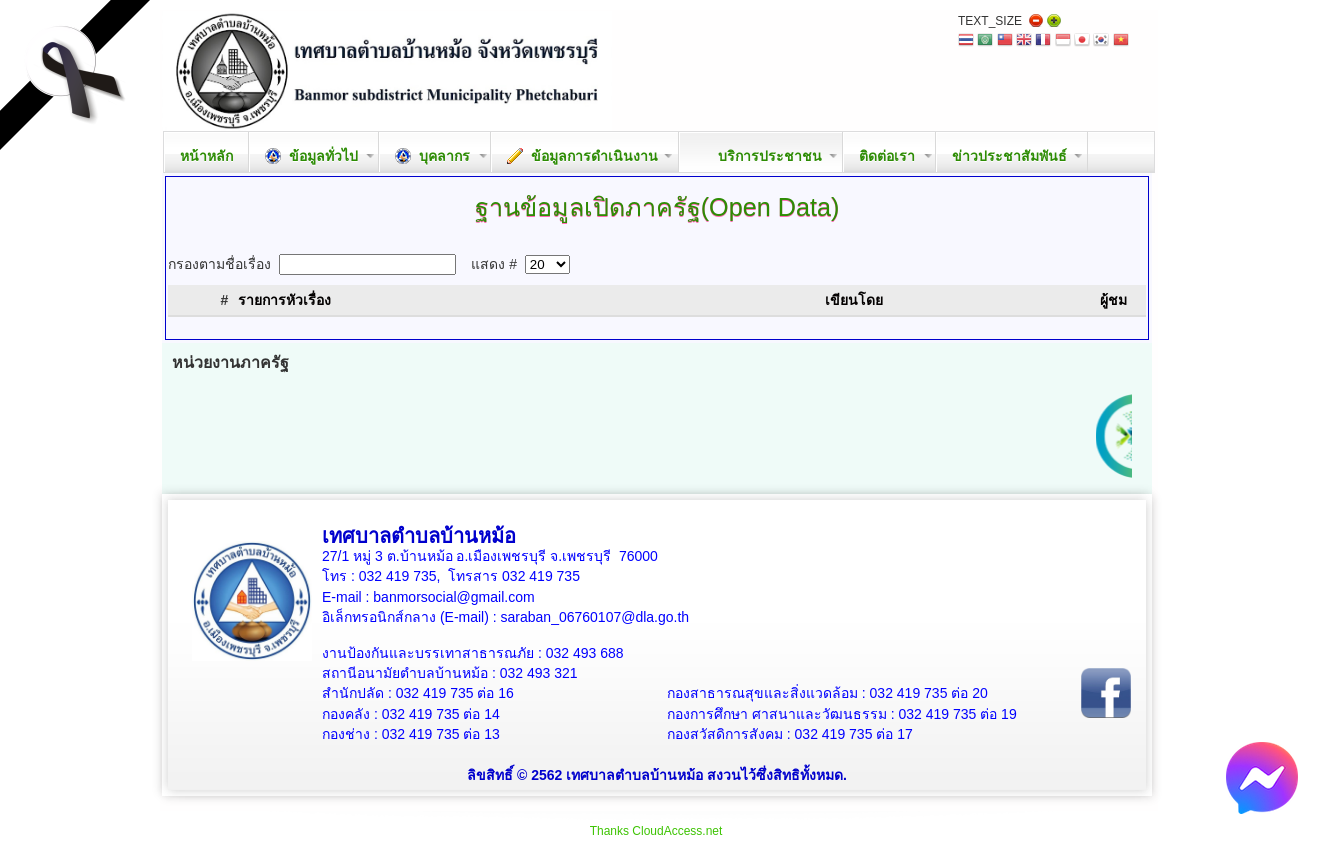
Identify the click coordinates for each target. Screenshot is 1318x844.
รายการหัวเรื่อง (284, 300)
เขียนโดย (854, 300)
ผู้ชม (1113, 300)
